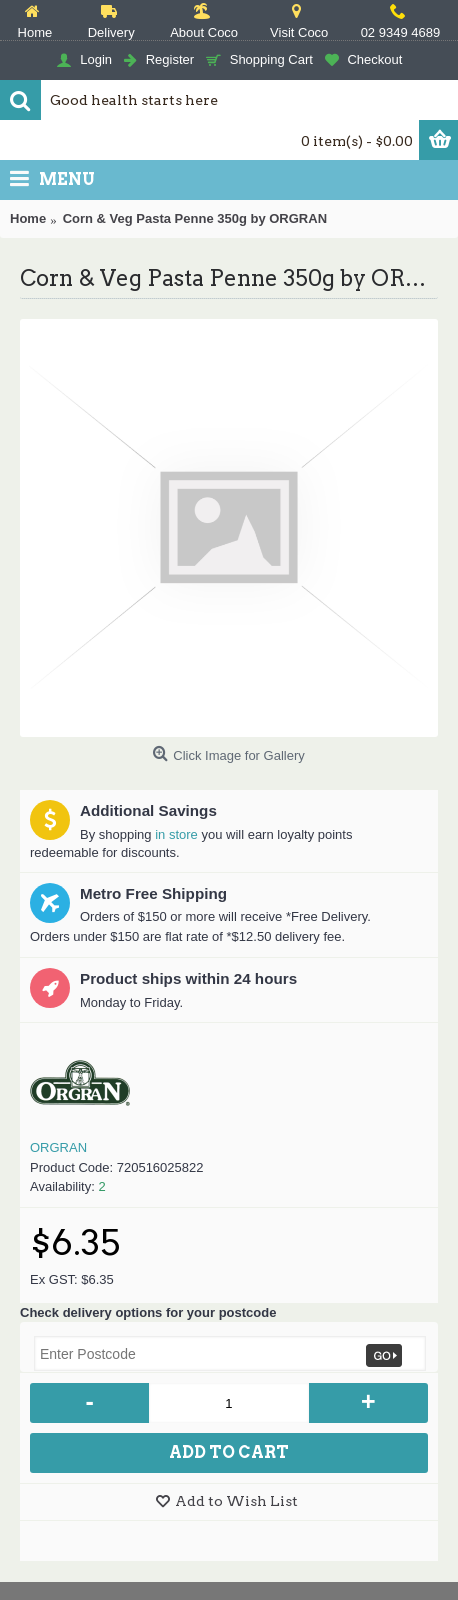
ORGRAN (58, 1147)
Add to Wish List (236, 1501)
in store (176, 834)
